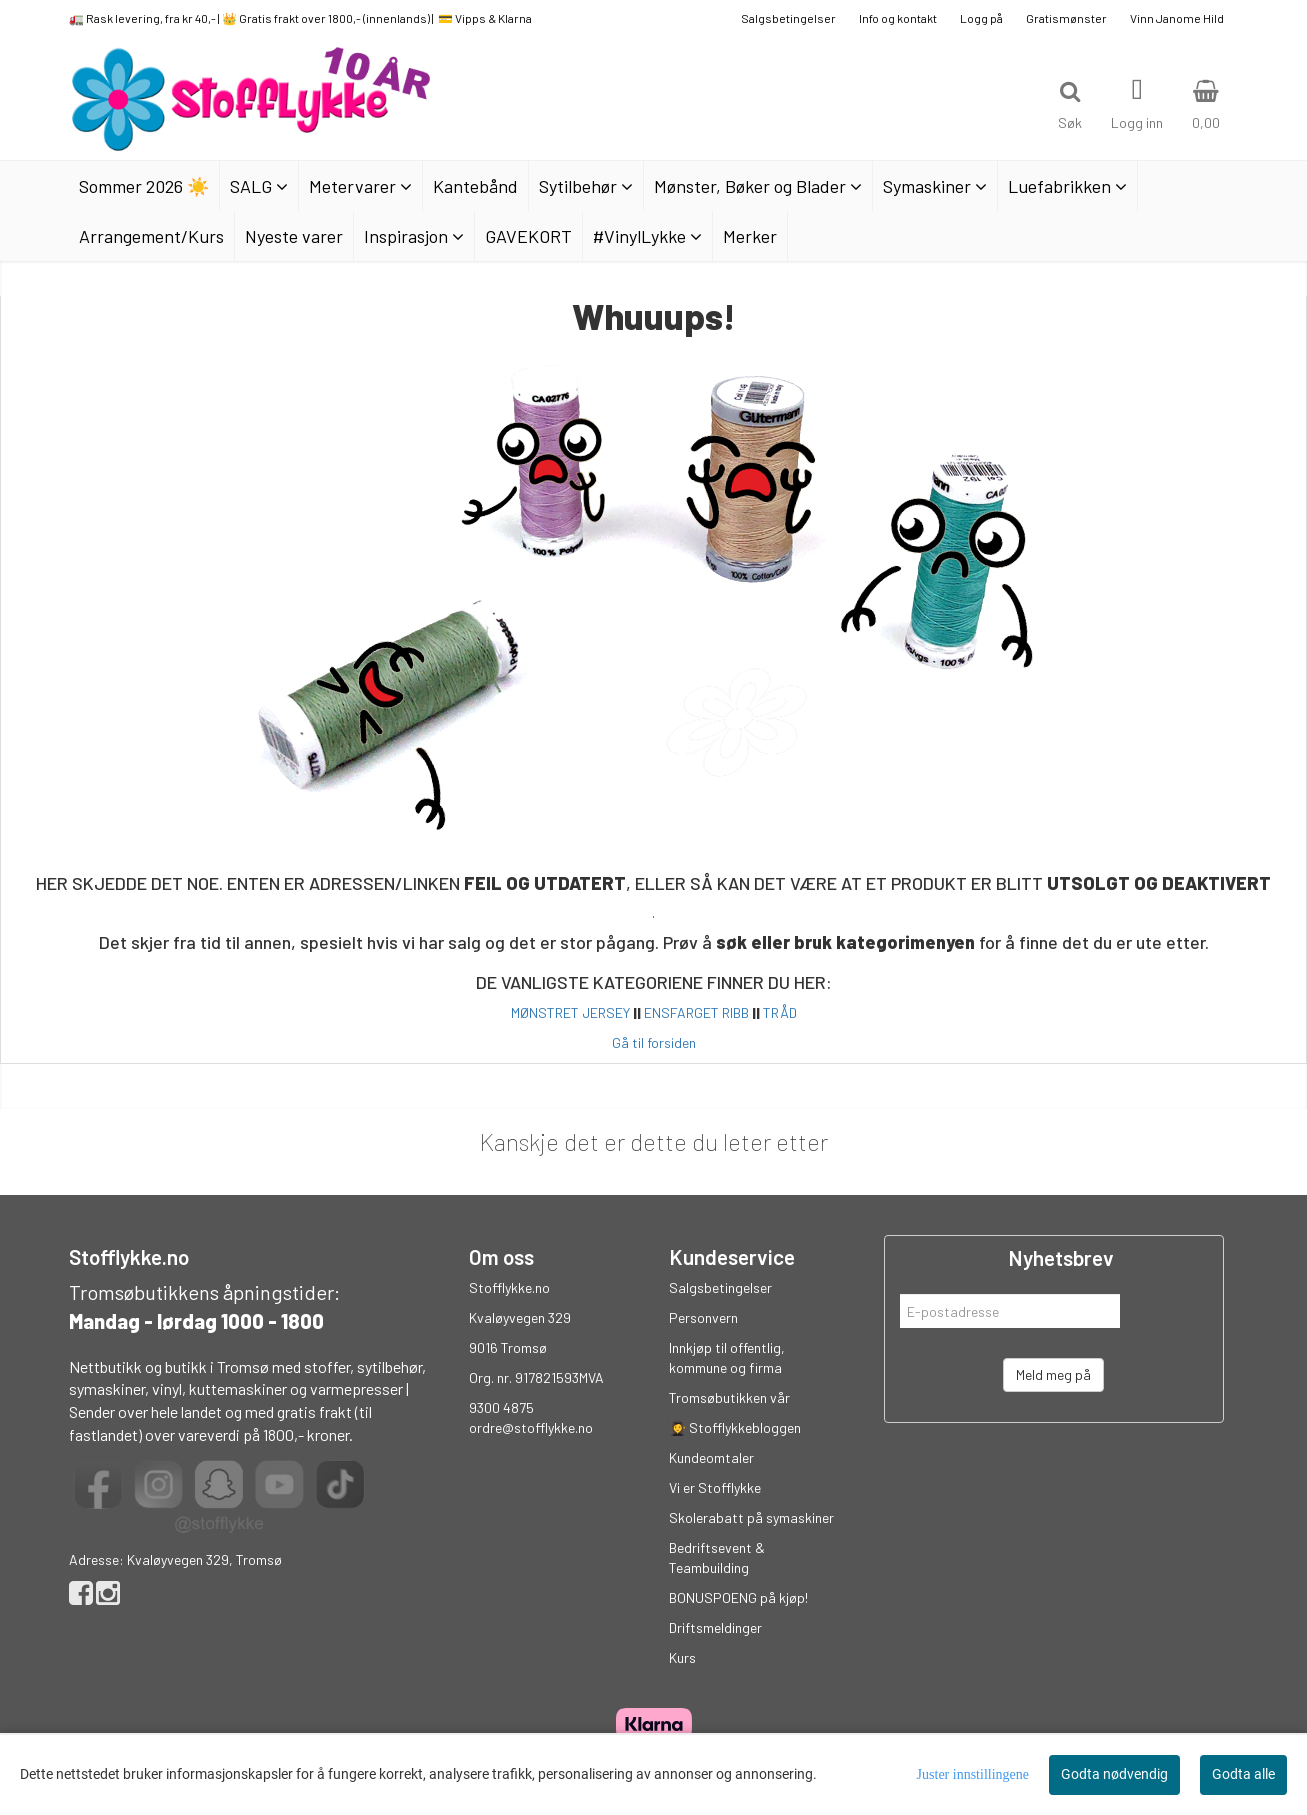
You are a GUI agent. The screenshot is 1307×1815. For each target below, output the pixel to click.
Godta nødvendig (1114, 1774)
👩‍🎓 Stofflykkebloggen (735, 1427)
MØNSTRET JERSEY (570, 1012)
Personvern (703, 1317)
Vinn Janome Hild (1177, 18)
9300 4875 (501, 1407)
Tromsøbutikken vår (729, 1397)
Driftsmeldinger (715, 1627)
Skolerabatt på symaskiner (751, 1517)
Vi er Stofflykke (715, 1487)
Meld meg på (1053, 1374)
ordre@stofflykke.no (531, 1427)
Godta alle (1243, 1774)
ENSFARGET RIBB (696, 1012)
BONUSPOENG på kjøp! (738, 1597)
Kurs (682, 1657)
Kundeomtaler (711, 1457)
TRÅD (780, 1012)
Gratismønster (1066, 18)
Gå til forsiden (654, 1042)
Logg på (981, 18)
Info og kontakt (898, 18)
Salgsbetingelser (788, 18)
